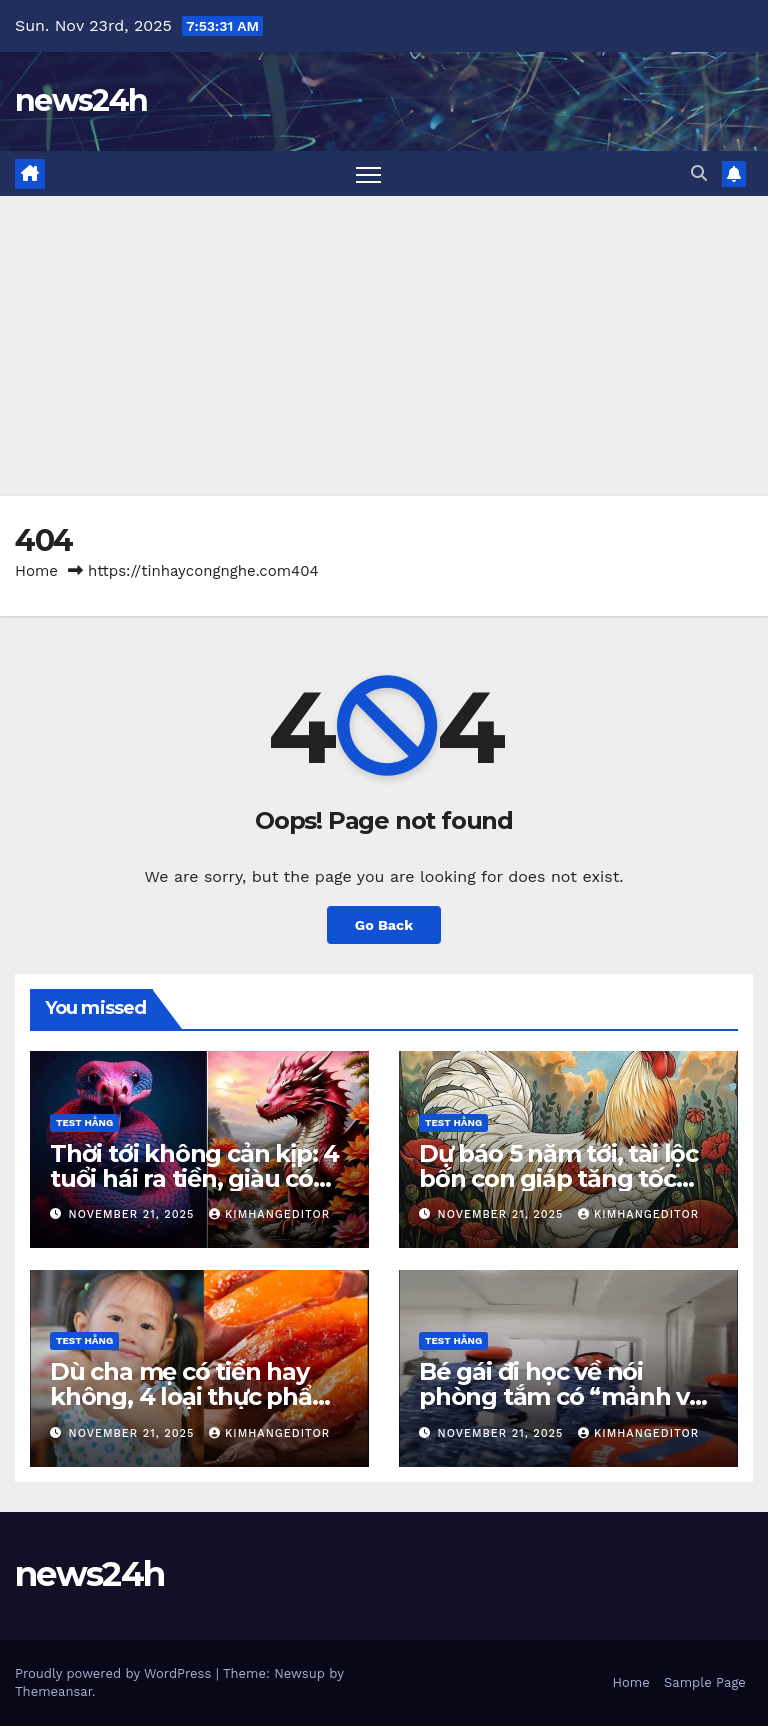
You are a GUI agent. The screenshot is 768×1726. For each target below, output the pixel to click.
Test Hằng (84, 1122)
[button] (699, 173)
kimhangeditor (269, 1214)
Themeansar (53, 1691)
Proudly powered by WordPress (115, 1673)
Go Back (384, 925)
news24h (81, 100)
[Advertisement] (384, 346)
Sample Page (705, 1682)
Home (36, 571)
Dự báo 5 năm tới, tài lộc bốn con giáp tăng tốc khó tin (558, 1178)
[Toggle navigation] (368, 173)
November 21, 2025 (134, 1214)
